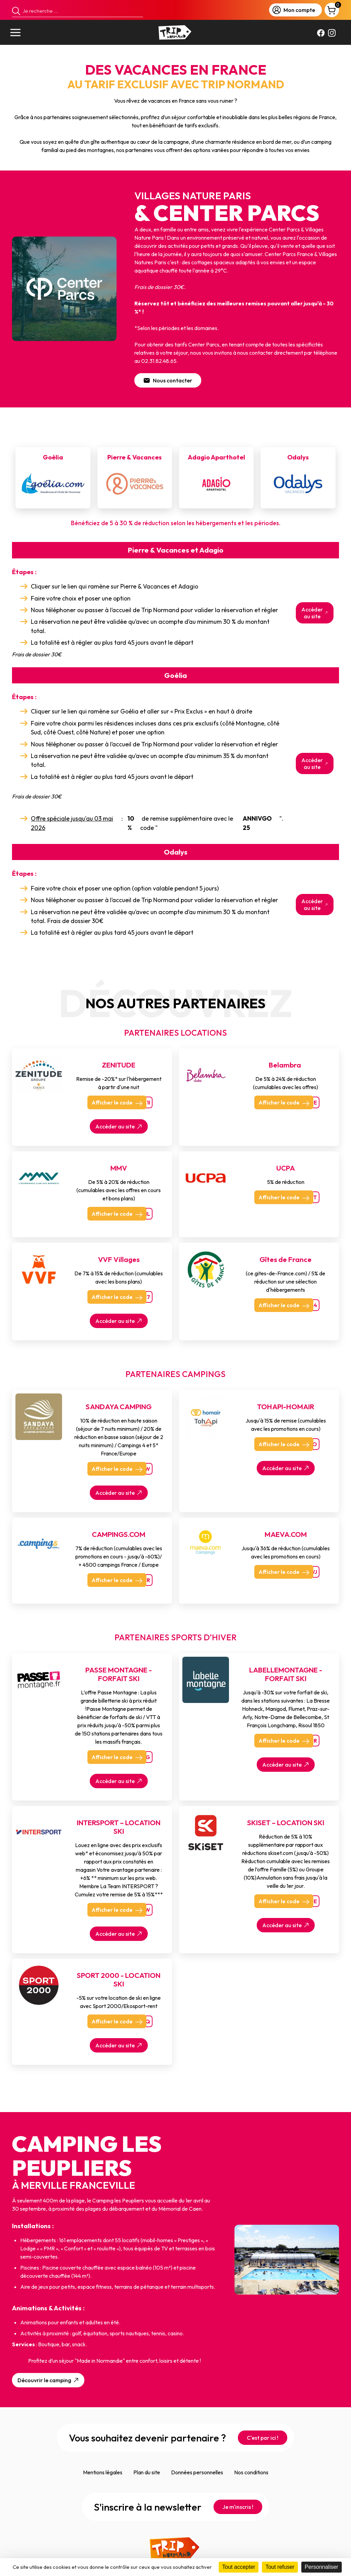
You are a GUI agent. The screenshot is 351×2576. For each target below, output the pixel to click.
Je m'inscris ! (237, 2506)
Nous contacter (167, 380)
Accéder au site (314, 613)
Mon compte (294, 10)
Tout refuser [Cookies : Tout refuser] (279, 2567)
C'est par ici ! (262, 2437)
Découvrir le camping (48, 2380)
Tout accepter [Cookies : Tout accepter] (238, 2567)
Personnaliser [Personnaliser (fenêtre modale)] (321, 2567)
